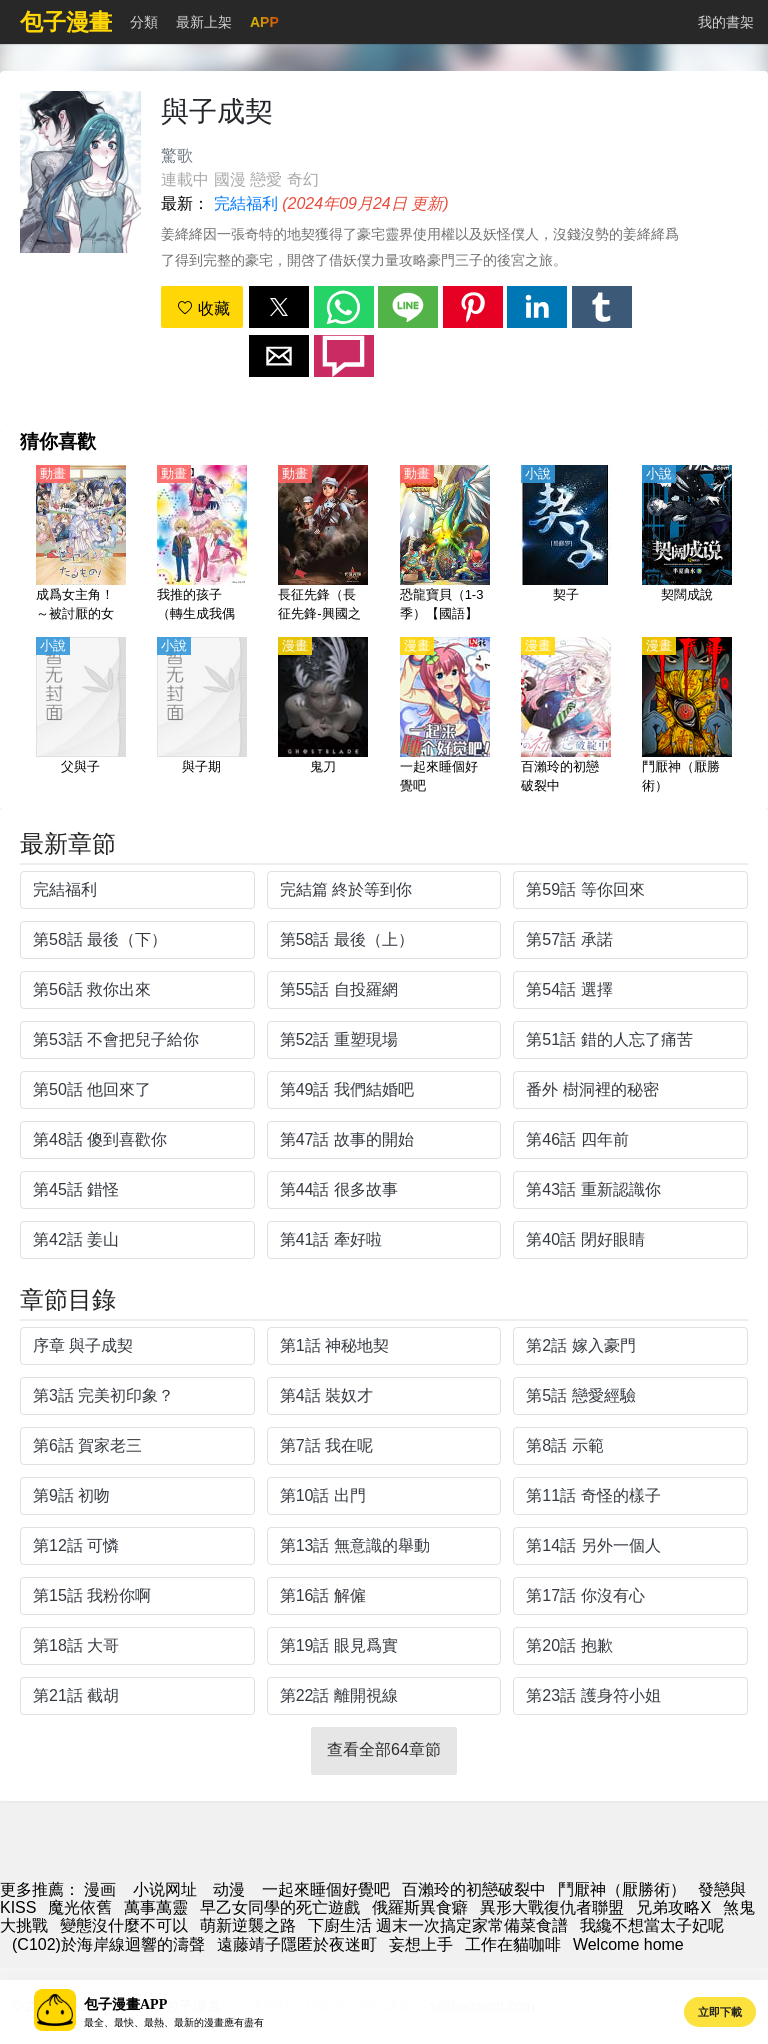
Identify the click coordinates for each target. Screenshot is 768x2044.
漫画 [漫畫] (100, 1889)
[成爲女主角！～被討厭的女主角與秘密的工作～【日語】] (81, 545)
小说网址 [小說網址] (165, 1889)
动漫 (229, 1889)
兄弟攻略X (673, 1907)
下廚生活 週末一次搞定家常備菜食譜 (438, 1925)
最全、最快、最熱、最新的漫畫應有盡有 (174, 2022)
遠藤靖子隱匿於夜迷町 (297, 1944)
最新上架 (204, 22)
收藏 (203, 308)
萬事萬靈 (156, 1907)
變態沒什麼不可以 (124, 1925)
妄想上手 (421, 1944)
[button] (279, 307)
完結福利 (246, 203)
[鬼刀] (323, 717)
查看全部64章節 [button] (384, 1749)
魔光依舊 (80, 1907)
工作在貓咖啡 (513, 1944)
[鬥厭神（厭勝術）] (687, 717)
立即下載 (720, 2012)
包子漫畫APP (125, 2004)
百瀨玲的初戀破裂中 (474, 1889)
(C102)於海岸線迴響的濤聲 (108, 1944)
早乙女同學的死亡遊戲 (280, 1907)
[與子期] (202, 717)
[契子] (566, 545)
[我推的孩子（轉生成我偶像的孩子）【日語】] (202, 545)
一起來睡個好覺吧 (326, 1889)
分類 (144, 22)
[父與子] (81, 717)
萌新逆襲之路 (248, 1925)
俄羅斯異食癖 (420, 1907)
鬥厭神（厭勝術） (622, 1889)
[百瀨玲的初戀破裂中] (566, 717)
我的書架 (726, 22)
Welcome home (628, 1944)
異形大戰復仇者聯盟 (552, 1907)
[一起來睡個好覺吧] (445, 717)
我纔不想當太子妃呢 (652, 1925)
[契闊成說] (687, 545)
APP (264, 22)
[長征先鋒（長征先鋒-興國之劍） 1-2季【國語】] (323, 545)
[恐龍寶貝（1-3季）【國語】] (445, 545)
